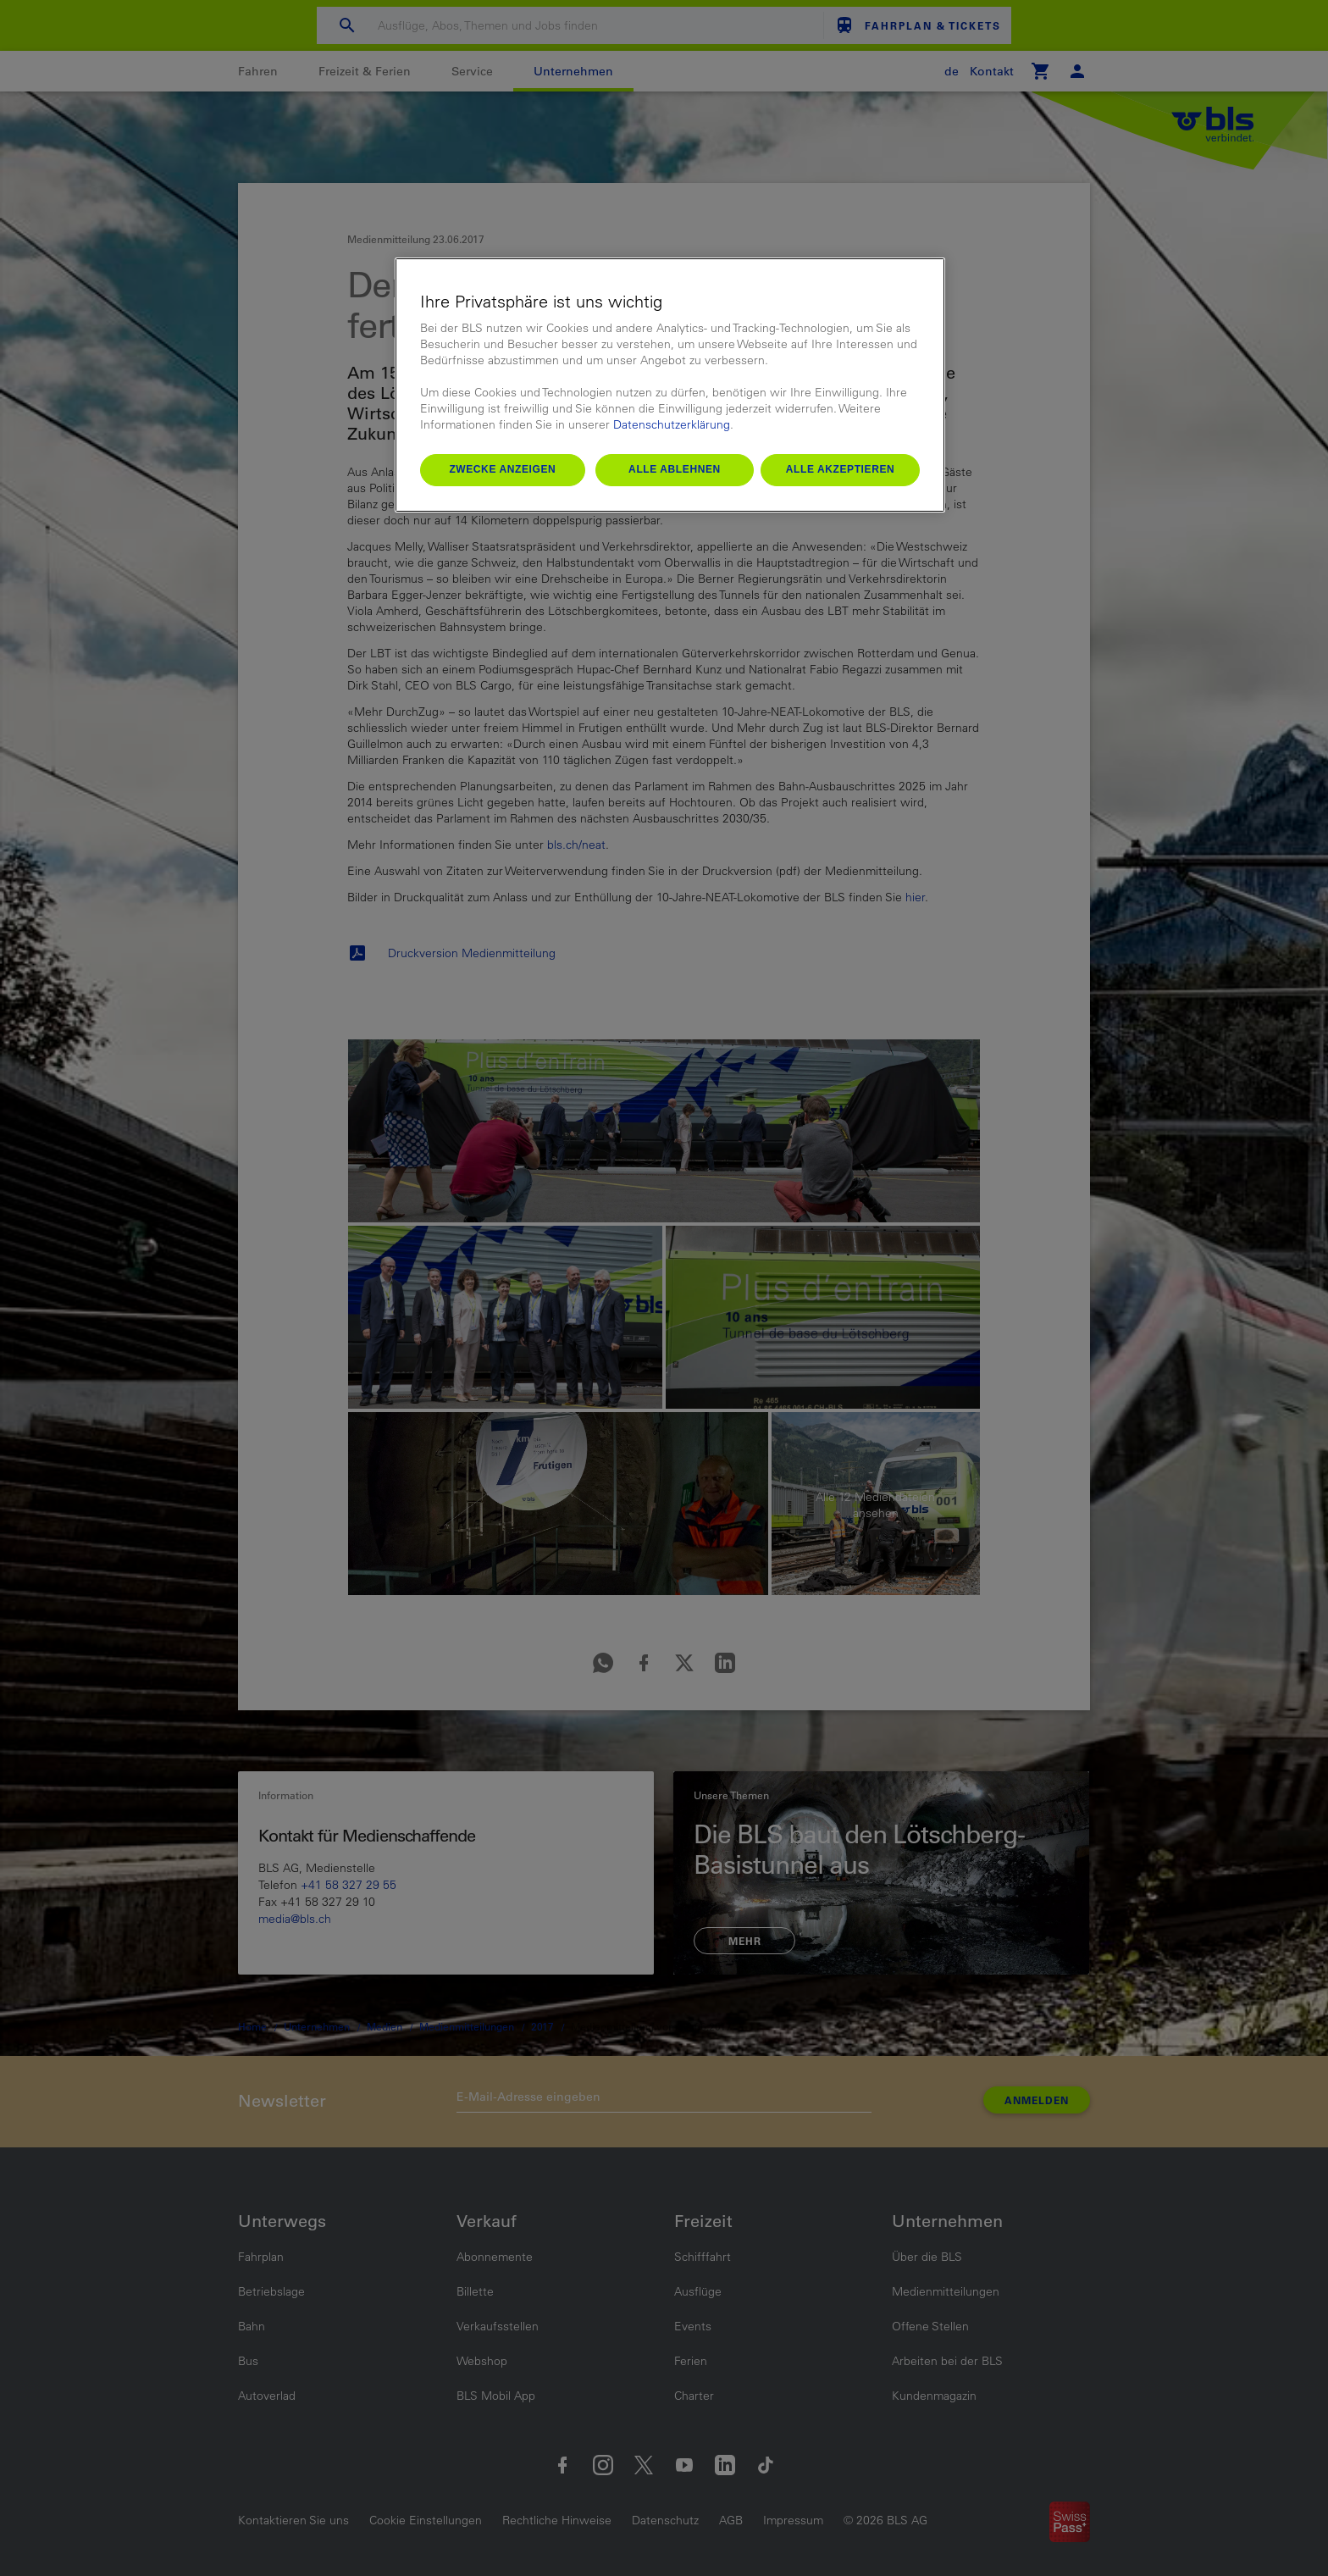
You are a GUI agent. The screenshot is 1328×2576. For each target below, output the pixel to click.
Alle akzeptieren (840, 469)
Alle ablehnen (674, 469)
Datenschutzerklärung (671, 424)
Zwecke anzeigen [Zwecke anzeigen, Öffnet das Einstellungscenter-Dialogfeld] (502, 469)
